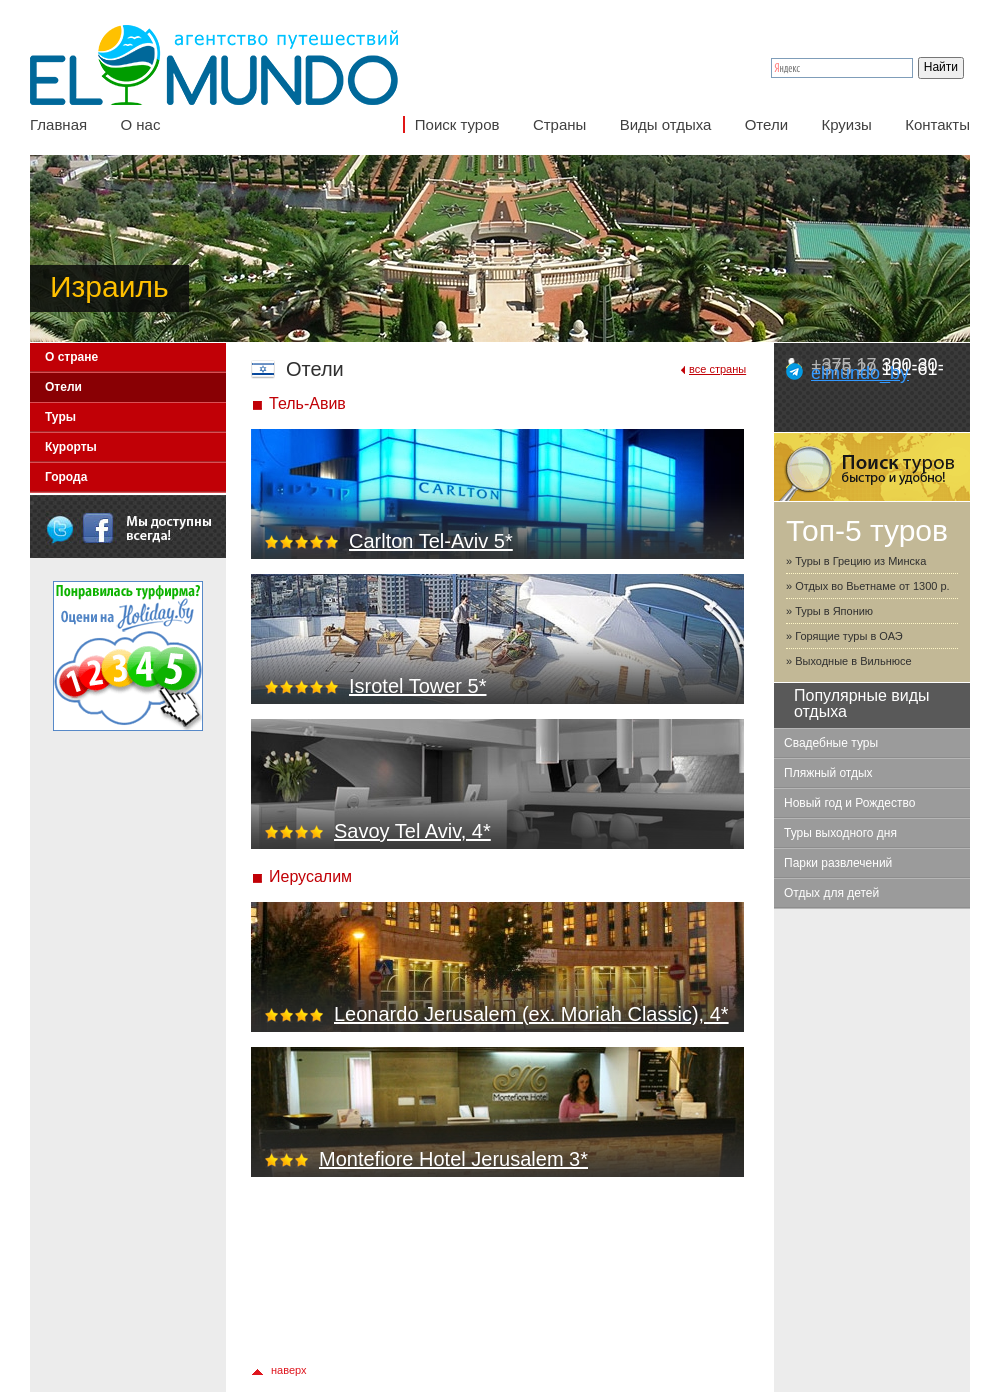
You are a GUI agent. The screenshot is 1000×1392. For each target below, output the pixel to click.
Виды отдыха (666, 124)
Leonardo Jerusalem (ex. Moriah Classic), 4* (531, 1014)
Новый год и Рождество (849, 803)
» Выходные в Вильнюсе (849, 661)
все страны (717, 369)
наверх (289, 1370)
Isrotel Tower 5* (417, 686)
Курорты (71, 447)
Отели (766, 124)
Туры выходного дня (840, 833)
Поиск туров (457, 124)
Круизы (846, 124)
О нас (140, 124)
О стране (71, 357)
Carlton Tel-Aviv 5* (431, 541)
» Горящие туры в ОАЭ (844, 636)
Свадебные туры (831, 743)
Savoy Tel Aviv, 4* (412, 831)
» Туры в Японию (829, 611)
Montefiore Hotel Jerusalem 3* (453, 1159)
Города (66, 477)
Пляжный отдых (828, 773)
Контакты (937, 124)
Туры (60, 417)
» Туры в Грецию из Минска (856, 561)
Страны (559, 124)
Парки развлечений (838, 863)
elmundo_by (860, 373)
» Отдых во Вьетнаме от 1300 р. (868, 586)
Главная (58, 124)
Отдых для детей (831, 893)
